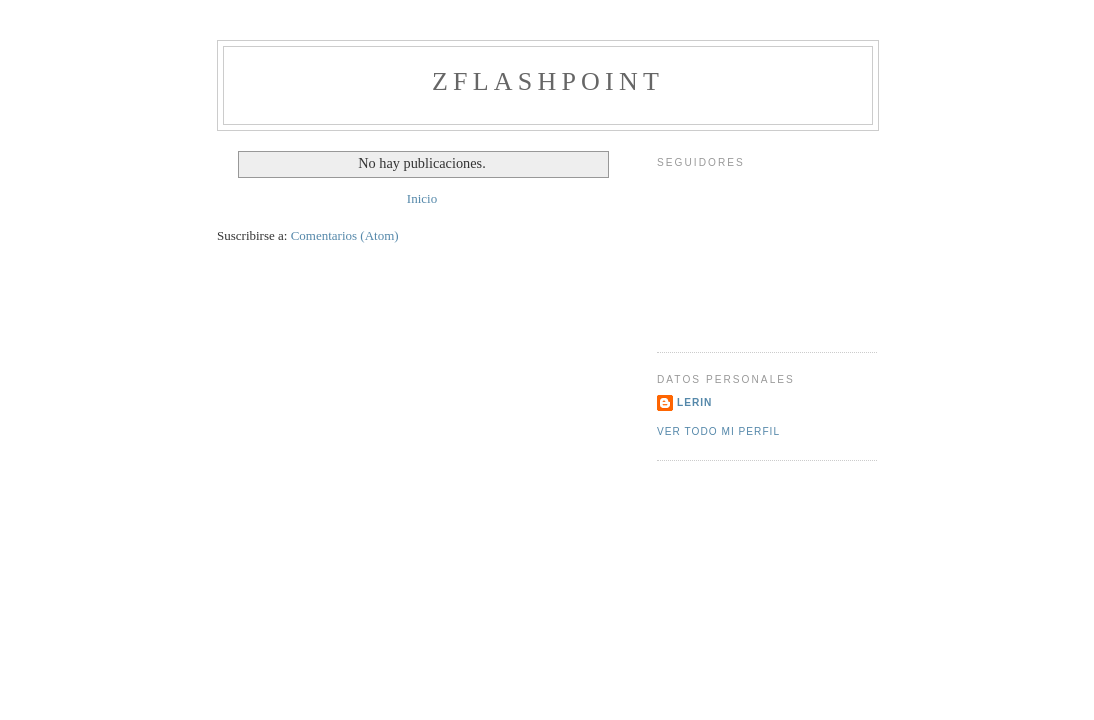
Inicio (422, 198)
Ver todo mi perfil (718, 431)
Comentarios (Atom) (345, 235)
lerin (694, 402)
